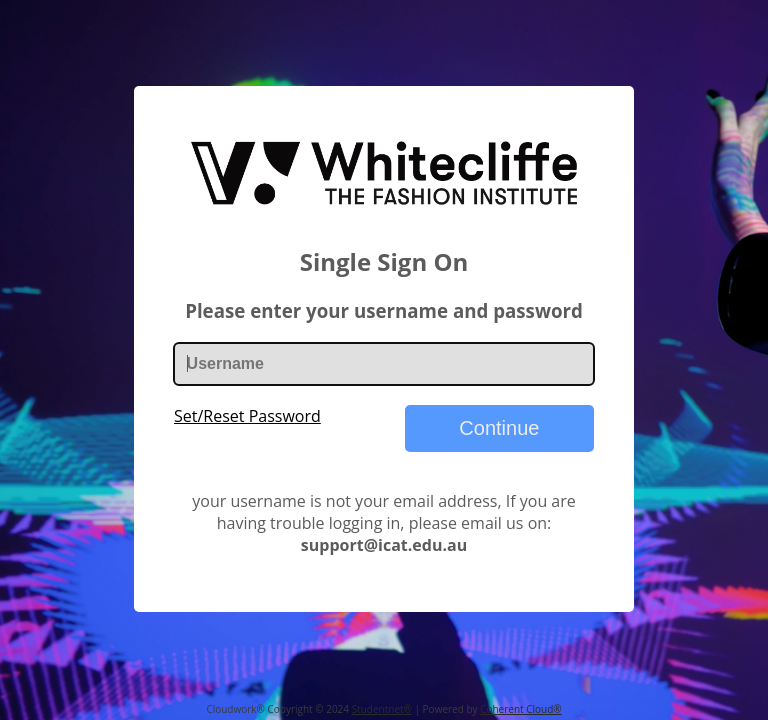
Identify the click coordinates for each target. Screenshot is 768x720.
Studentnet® (382, 709)
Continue (499, 428)
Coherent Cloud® (520, 709)
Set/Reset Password (247, 416)
